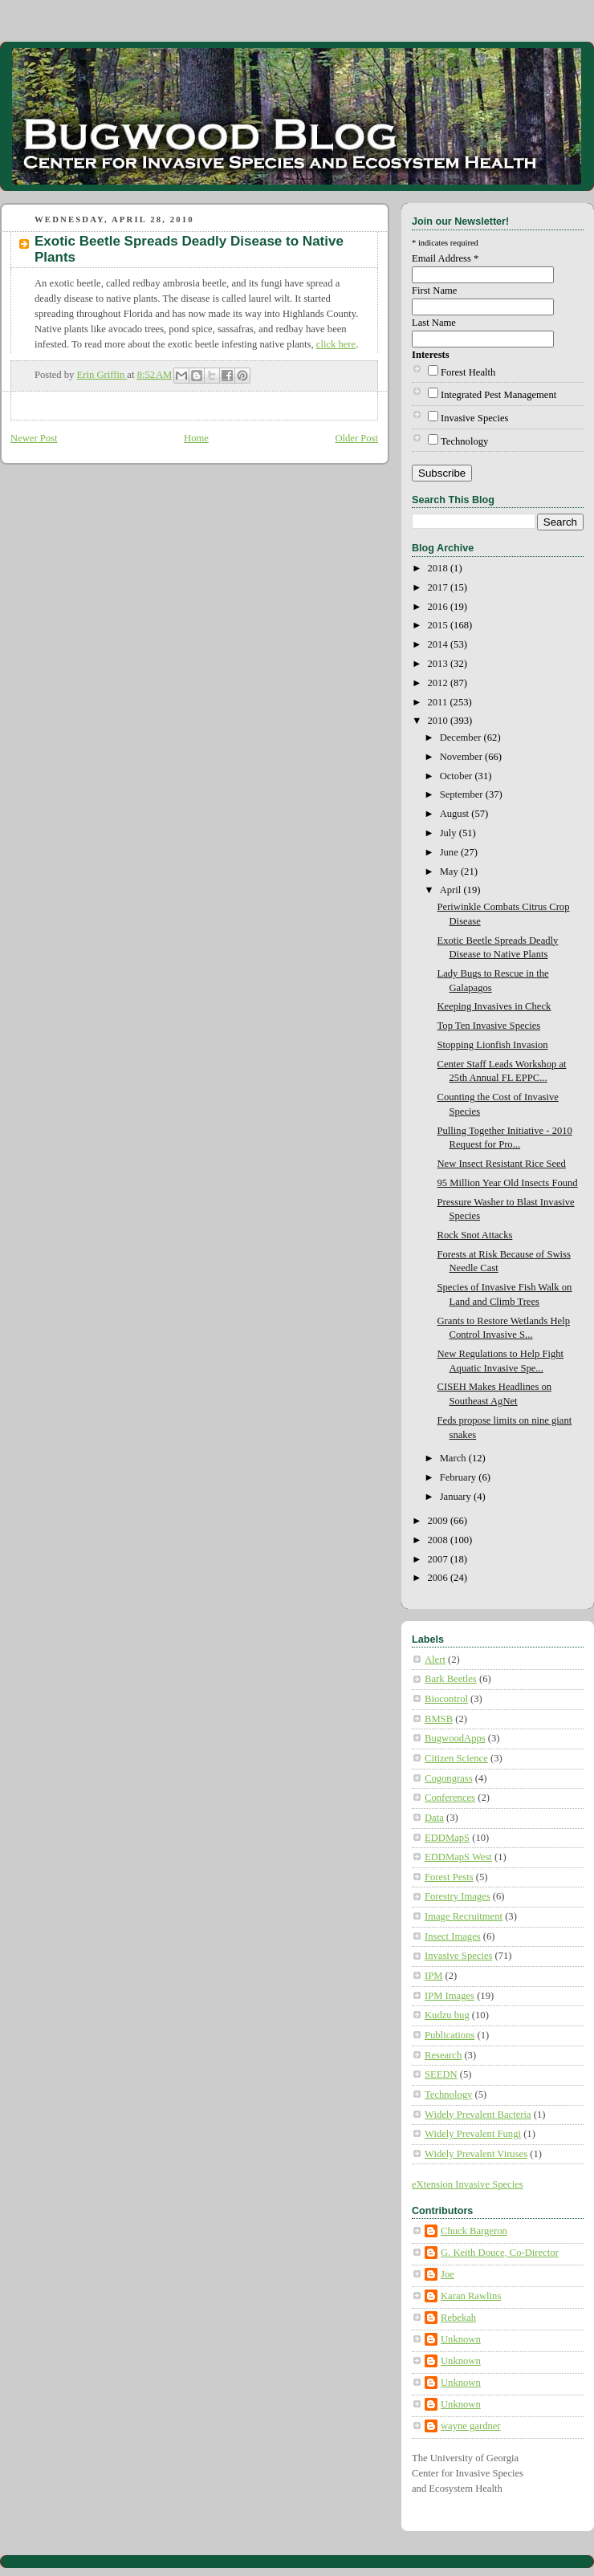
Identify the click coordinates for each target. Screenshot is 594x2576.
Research (443, 2055)
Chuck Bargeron (474, 2231)
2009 (439, 1520)
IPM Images (449, 1995)
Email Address (445, 258)
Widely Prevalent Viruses (476, 2154)
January (457, 1496)
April (452, 890)
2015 (439, 625)
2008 (439, 1540)
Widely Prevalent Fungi (473, 2133)
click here (336, 344)
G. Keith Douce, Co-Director (500, 2252)
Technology (464, 441)
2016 (439, 606)
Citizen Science (456, 1758)
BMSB (439, 1719)
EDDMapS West (458, 1857)
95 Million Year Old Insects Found (507, 1182)
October (457, 776)
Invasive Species (474, 418)
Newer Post (34, 438)
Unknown (461, 2339)
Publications (449, 2035)
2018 (439, 568)
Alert (435, 1659)
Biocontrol (446, 1698)
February (459, 1477)
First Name (434, 290)
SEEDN (441, 2074)
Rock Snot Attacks (475, 1235)
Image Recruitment (463, 1916)
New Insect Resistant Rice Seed (501, 1163)
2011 (439, 702)
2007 (439, 1559)
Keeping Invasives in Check (494, 1006)
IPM (433, 1975)
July (449, 833)
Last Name (434, 322)
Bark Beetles (451, 1678)
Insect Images (453, 1936)
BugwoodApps (455, 1738)
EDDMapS (447, 1837)
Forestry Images (457, 1896)
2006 (439, 1577)
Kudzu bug (447, 2015)
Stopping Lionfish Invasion (492, 1044)
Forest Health (468, 372)
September (463, 794)
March (454, 1458)
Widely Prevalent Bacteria (478, 2114)
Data (434, 1817)
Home (196, 438)
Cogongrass (449, 1778)
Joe (447, 2274)
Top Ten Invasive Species (489, 1025)
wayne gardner (471, 2426)
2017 (439, 587)
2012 (439, 683)
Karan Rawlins (471, 2296)
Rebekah (458, 2317)
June (450, 852)
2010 (439, 720)
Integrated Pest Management (498, 394)
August (456, 813)
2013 (439, 663)
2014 (439, 644)
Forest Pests (449, 1877)
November (462, 756)
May (450, 871)
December (462, 737)
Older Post (356, 438)
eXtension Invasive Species (467, 2184)
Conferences (450, 1797)
